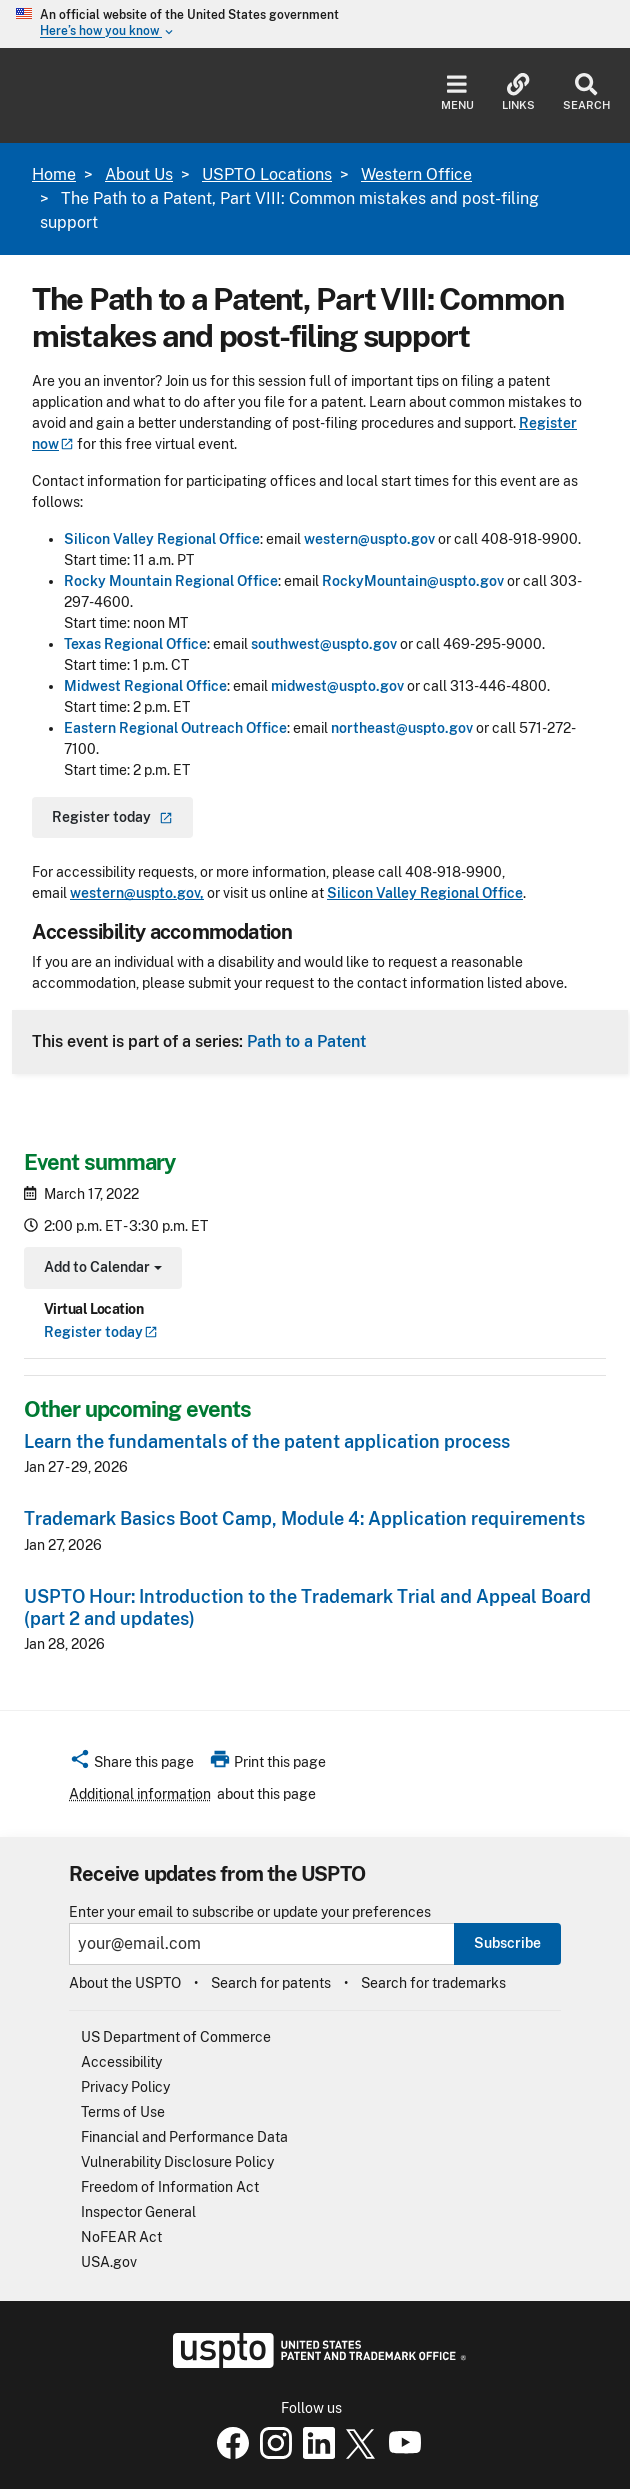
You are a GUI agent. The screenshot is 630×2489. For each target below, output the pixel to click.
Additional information (140, 1794)
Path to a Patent (306, 1041)
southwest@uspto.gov (324, 644)
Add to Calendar (100, 1269)
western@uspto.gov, (137, 893)
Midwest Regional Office (145, 686)
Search (586, 92)
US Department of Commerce (176, 2037)
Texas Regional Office (135, 644)
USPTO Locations (267, 174)
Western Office (416, 174)
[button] (131, 1765)
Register (101, 1332)
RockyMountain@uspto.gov (413, 581)
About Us (139, 174)
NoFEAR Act (121, 2237)
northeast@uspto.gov (402, 728)
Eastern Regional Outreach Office (175, 728)
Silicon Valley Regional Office (162, 539)
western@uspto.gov (369, 539)
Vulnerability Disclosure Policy (177, 2162)
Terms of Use (123, 2112)
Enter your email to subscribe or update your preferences (250, 1912)
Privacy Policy (125, 2087)
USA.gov (109, 2262)
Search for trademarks (433, 1983)
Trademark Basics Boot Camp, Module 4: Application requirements (304, 1518)
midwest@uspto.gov (337, 686)
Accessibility (121, 2062)
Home (54, 174)
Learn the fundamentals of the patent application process (267, 1441)
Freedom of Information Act (170, 2187)
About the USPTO (125, 1983)
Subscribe (507, 1943)
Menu (457, 92)
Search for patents (271, 1983)
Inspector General (138, 2212)
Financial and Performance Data (184, 2137)
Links (518, 92)
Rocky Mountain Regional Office (171, 581)
